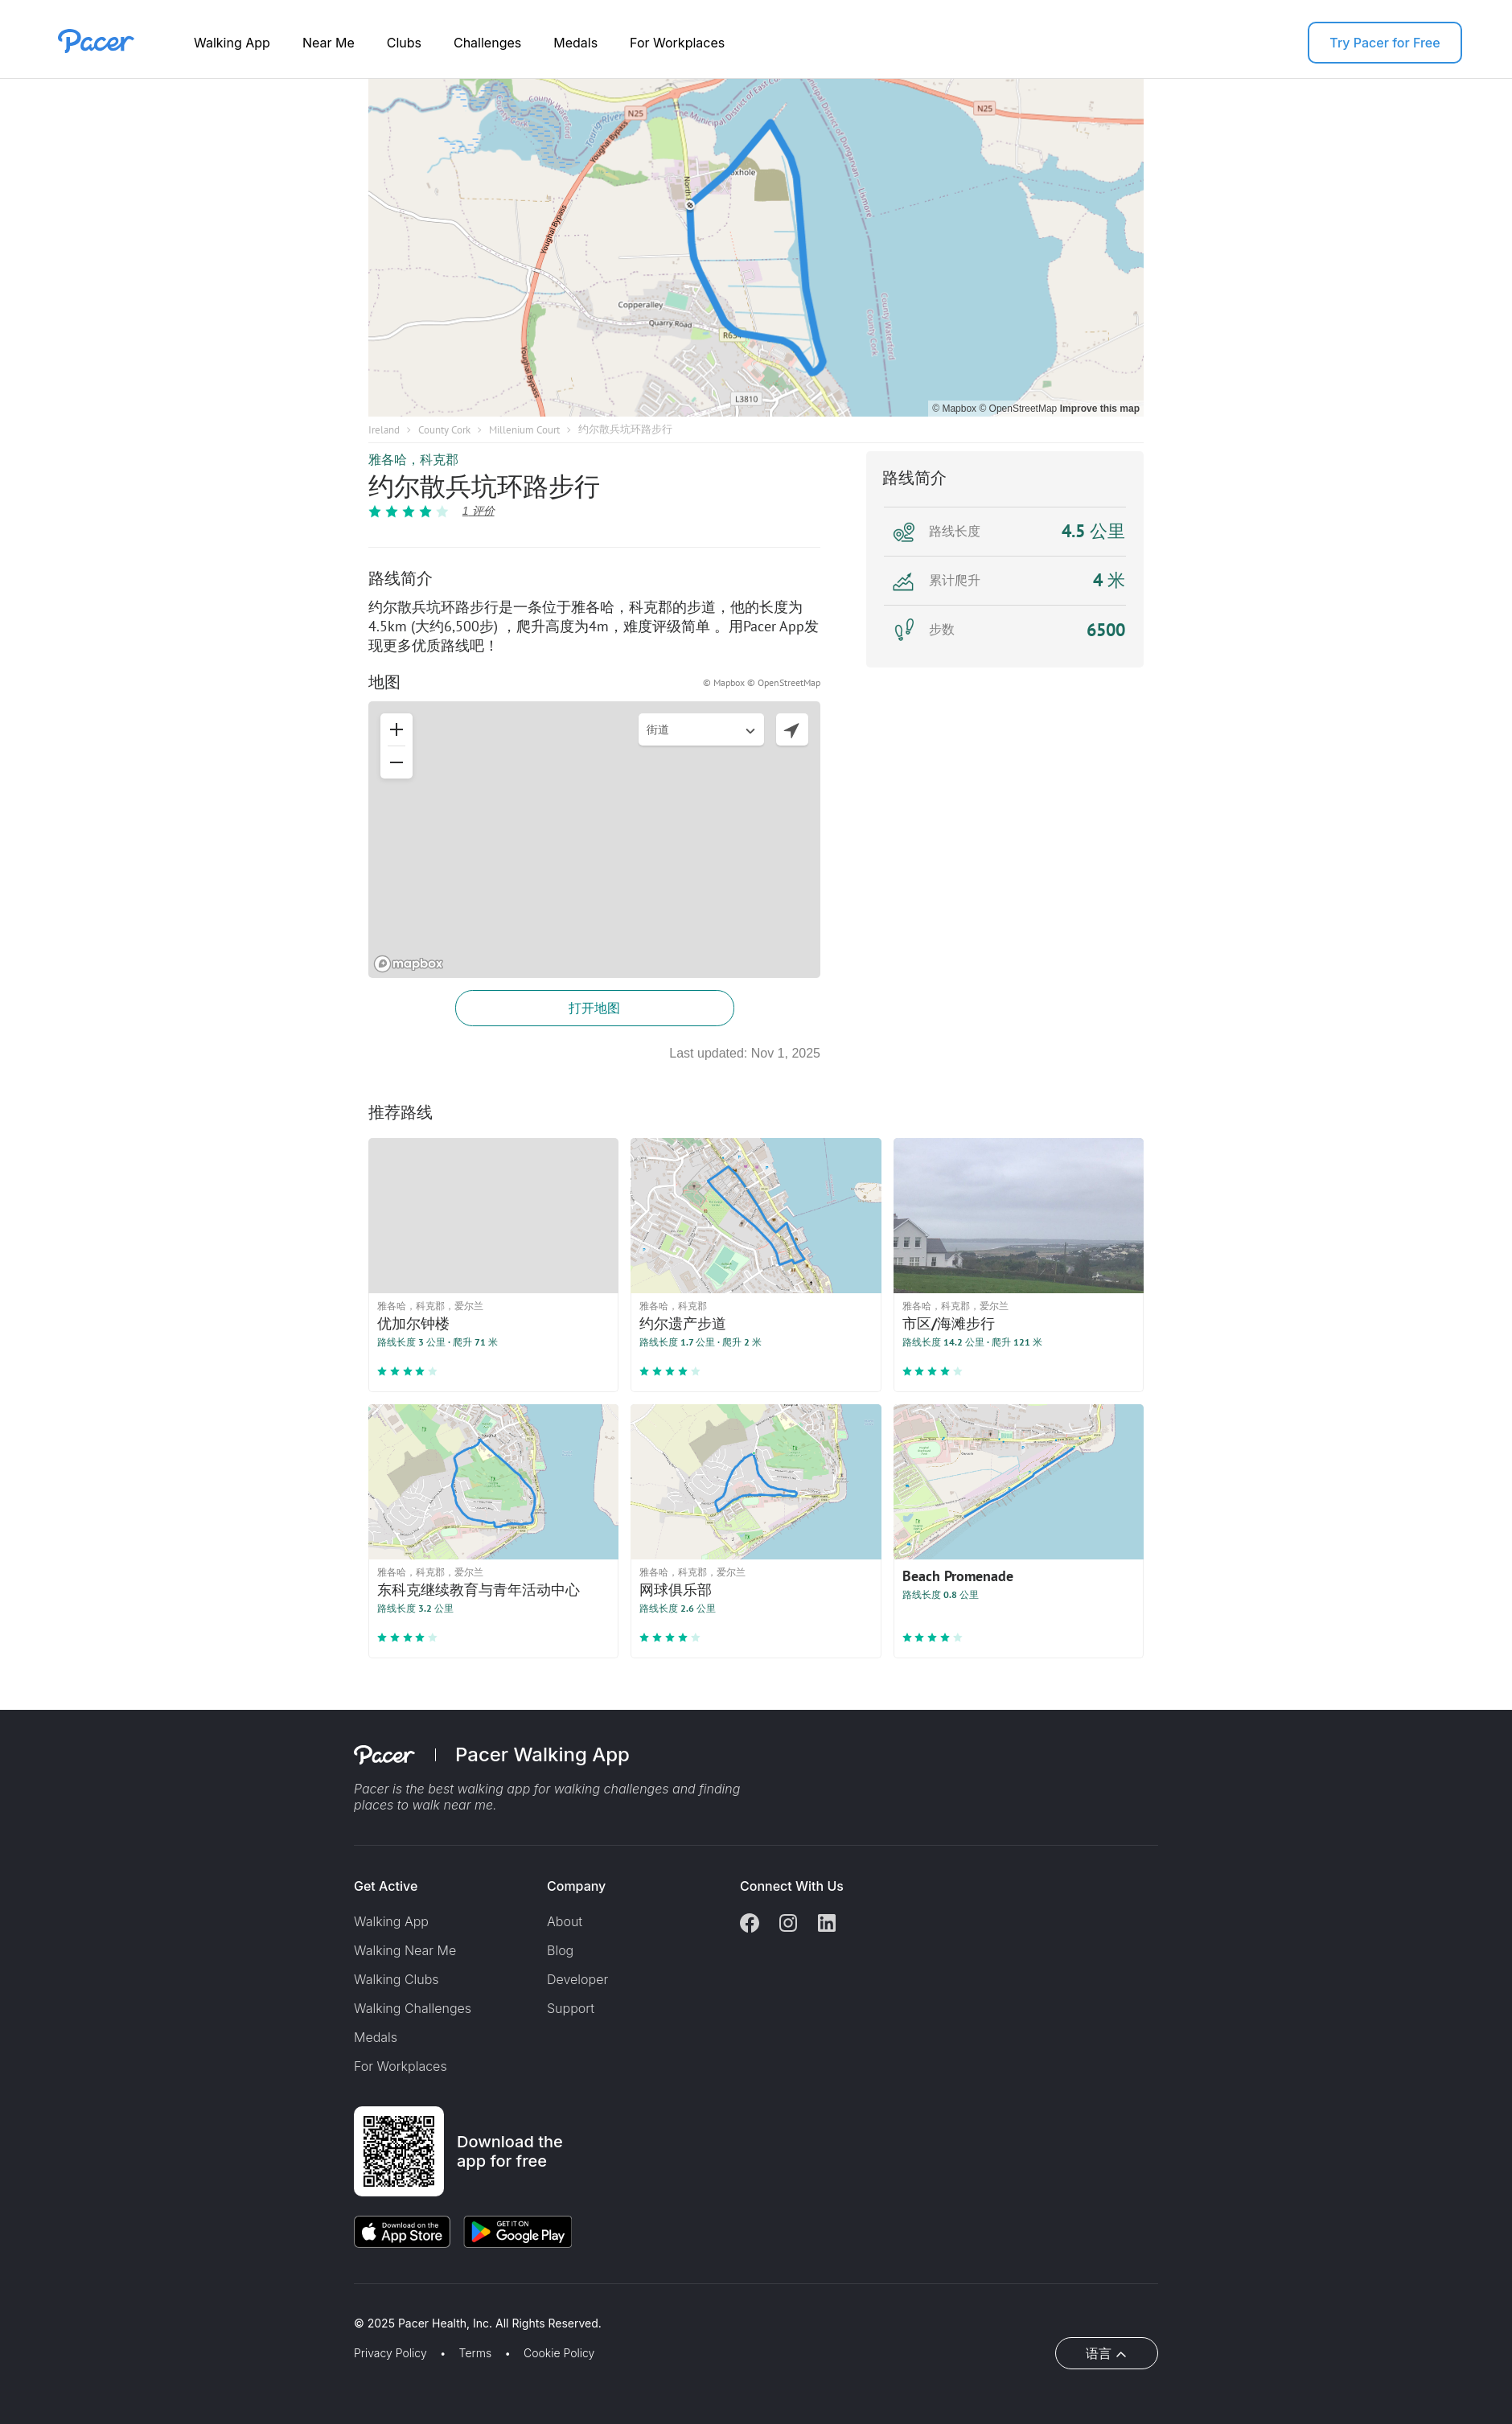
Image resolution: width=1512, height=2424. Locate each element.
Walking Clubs (396, 1979)
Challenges (487, 43)
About (564, 1921)
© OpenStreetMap (1019, 408)
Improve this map (1100, 408)
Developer (577, 1979)
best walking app (481, 1789)
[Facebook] (749, 1924)
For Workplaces (677, 43)
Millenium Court (524, 430)
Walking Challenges (412, 2008)
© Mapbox (955, 408)
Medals (575, 43)
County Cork (444, 430)
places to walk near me (423, 1805)
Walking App (232, 43)
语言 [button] (1098, 2353)
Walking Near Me (405, 1950)
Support (570, 2008)
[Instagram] (788, 1924)
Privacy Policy (390, 2353)
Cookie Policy (559, 2353)
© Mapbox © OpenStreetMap (761, 682)
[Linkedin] (826, 1924)
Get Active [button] (385, 1886)
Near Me (328, 43)
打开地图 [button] (594, 1008)
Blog (560, 1950)
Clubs (404, 43)
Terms (475, 2353)
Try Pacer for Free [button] (1384, 43)
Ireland (384, 430)
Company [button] (576, 1886)
